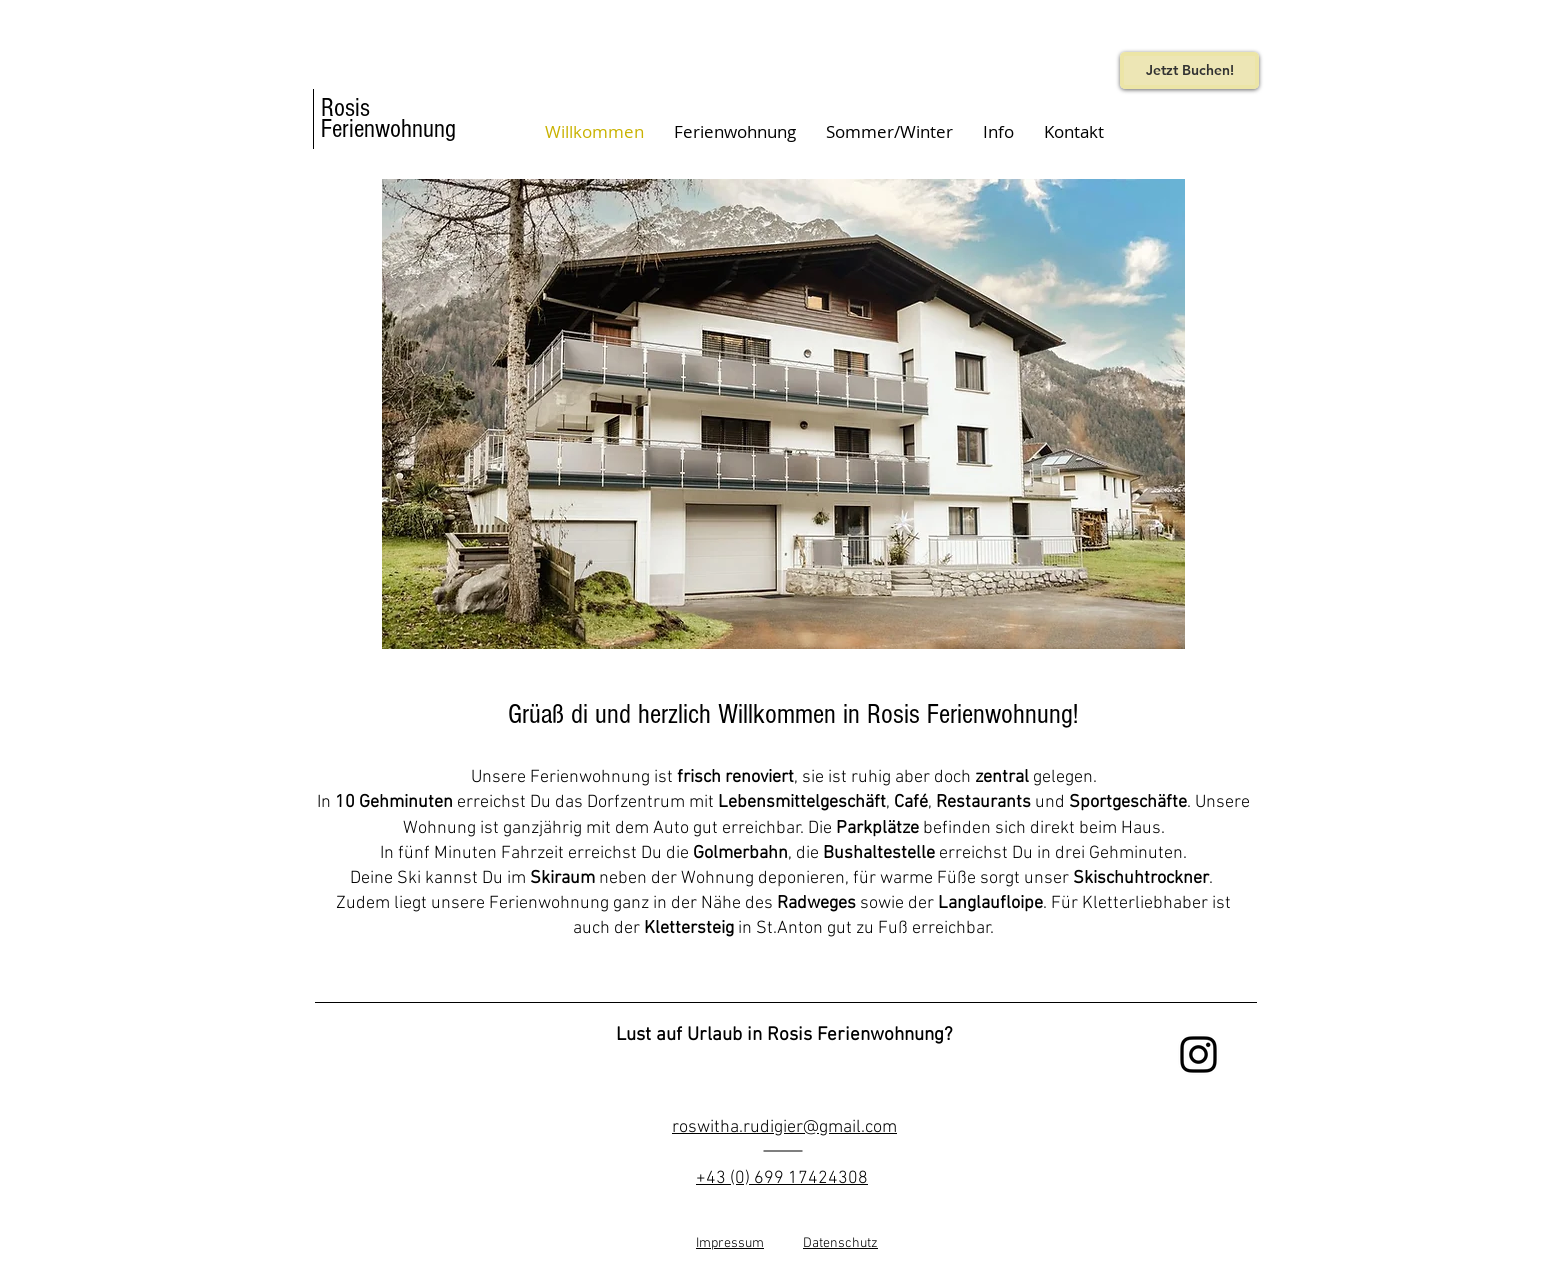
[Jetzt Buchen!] (1189, 70)
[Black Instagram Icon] (1198, 1054)
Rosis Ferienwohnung (388, 118)
